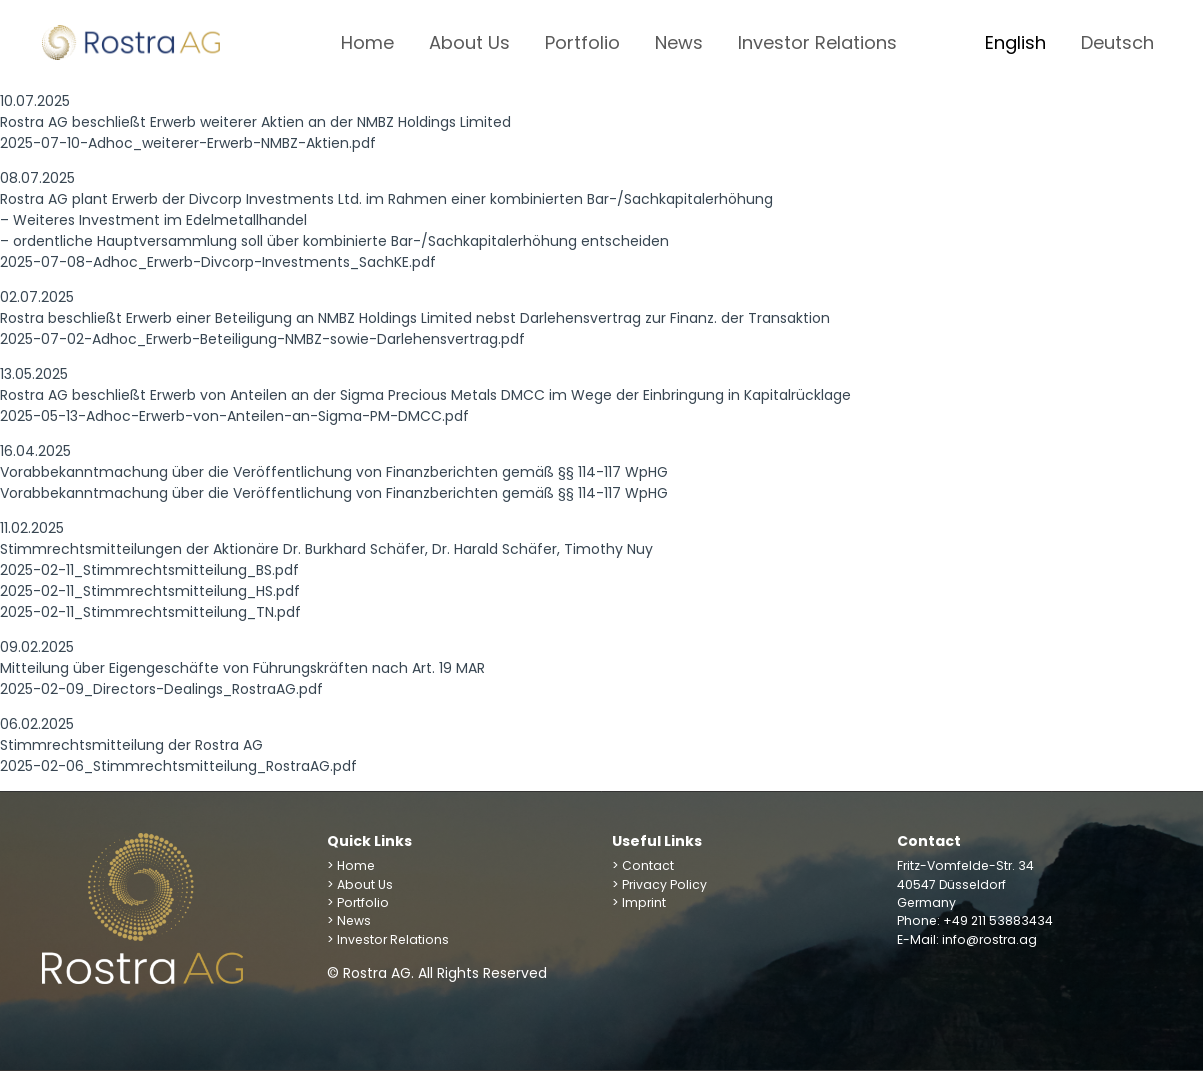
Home (367, 42)
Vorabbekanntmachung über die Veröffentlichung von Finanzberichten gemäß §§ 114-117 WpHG (334, 493)
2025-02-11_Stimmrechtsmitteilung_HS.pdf (150, 591)
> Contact (643, 865)
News (679, 42)
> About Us (360, 884)
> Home (351, 865)
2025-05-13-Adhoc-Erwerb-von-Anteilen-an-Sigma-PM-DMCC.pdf (234, 416)
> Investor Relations (388, 939)
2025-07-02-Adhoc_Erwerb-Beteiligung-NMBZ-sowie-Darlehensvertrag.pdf (262, 339)
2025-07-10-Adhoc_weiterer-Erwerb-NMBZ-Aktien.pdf (188, 143)
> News (349, 920)
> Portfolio (358, 902)
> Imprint (639, 902)
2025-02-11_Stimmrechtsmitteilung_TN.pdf (150, 612)
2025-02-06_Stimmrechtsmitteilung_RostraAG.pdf (178, 766)
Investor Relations (817, 42)
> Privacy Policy (659, 884)
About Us (469, 42)
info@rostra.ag (989, 939)
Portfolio (582, 42)
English (1015, 42)
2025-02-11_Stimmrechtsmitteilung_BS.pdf (149, 570)
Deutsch (1117, 42)
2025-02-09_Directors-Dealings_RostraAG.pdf (161, 689)
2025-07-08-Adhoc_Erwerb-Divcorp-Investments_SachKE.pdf (218, 262)
